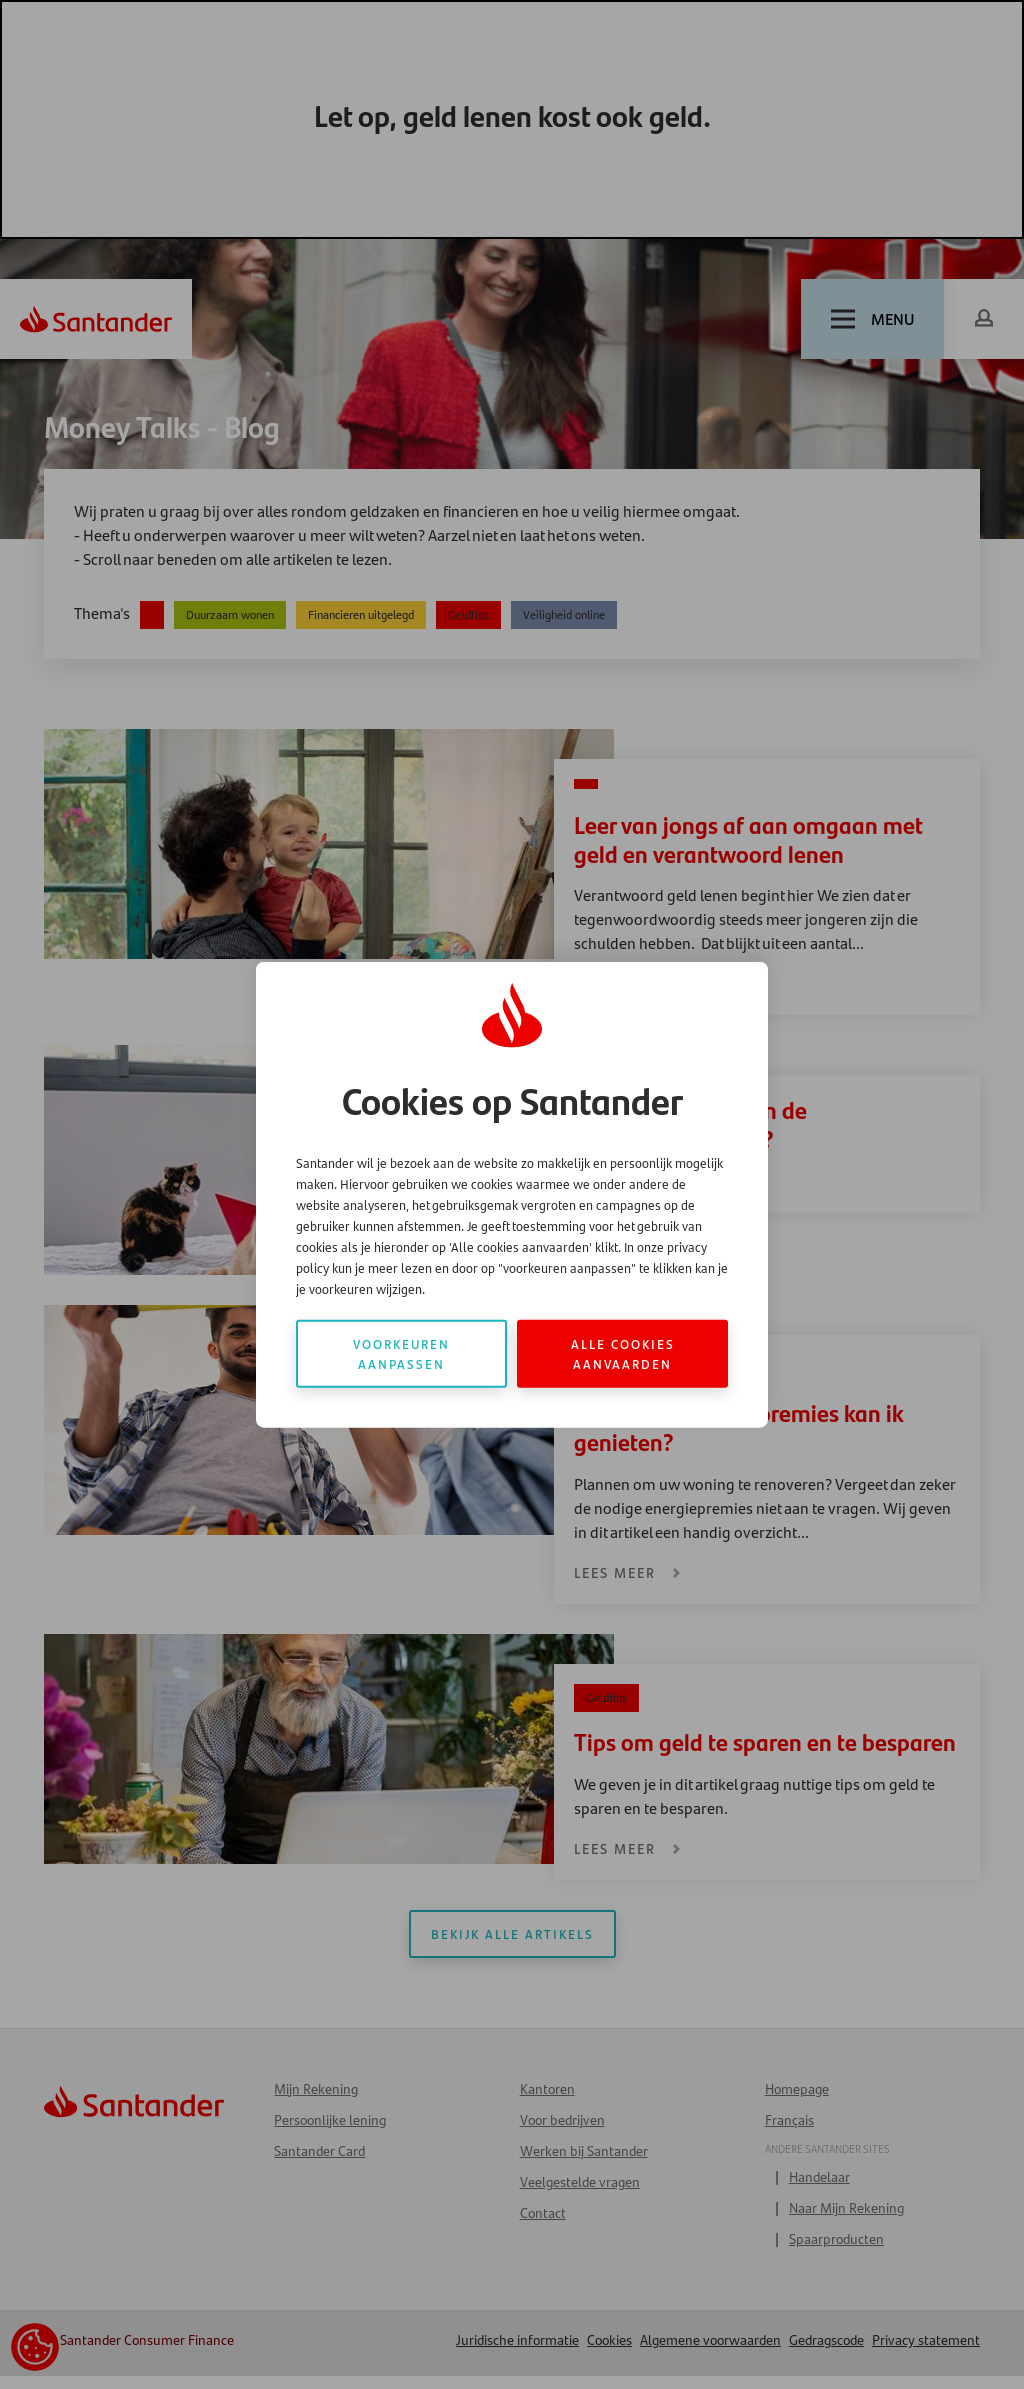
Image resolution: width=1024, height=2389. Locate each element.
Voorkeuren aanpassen (401, 1353)
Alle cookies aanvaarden (623, 1353)
